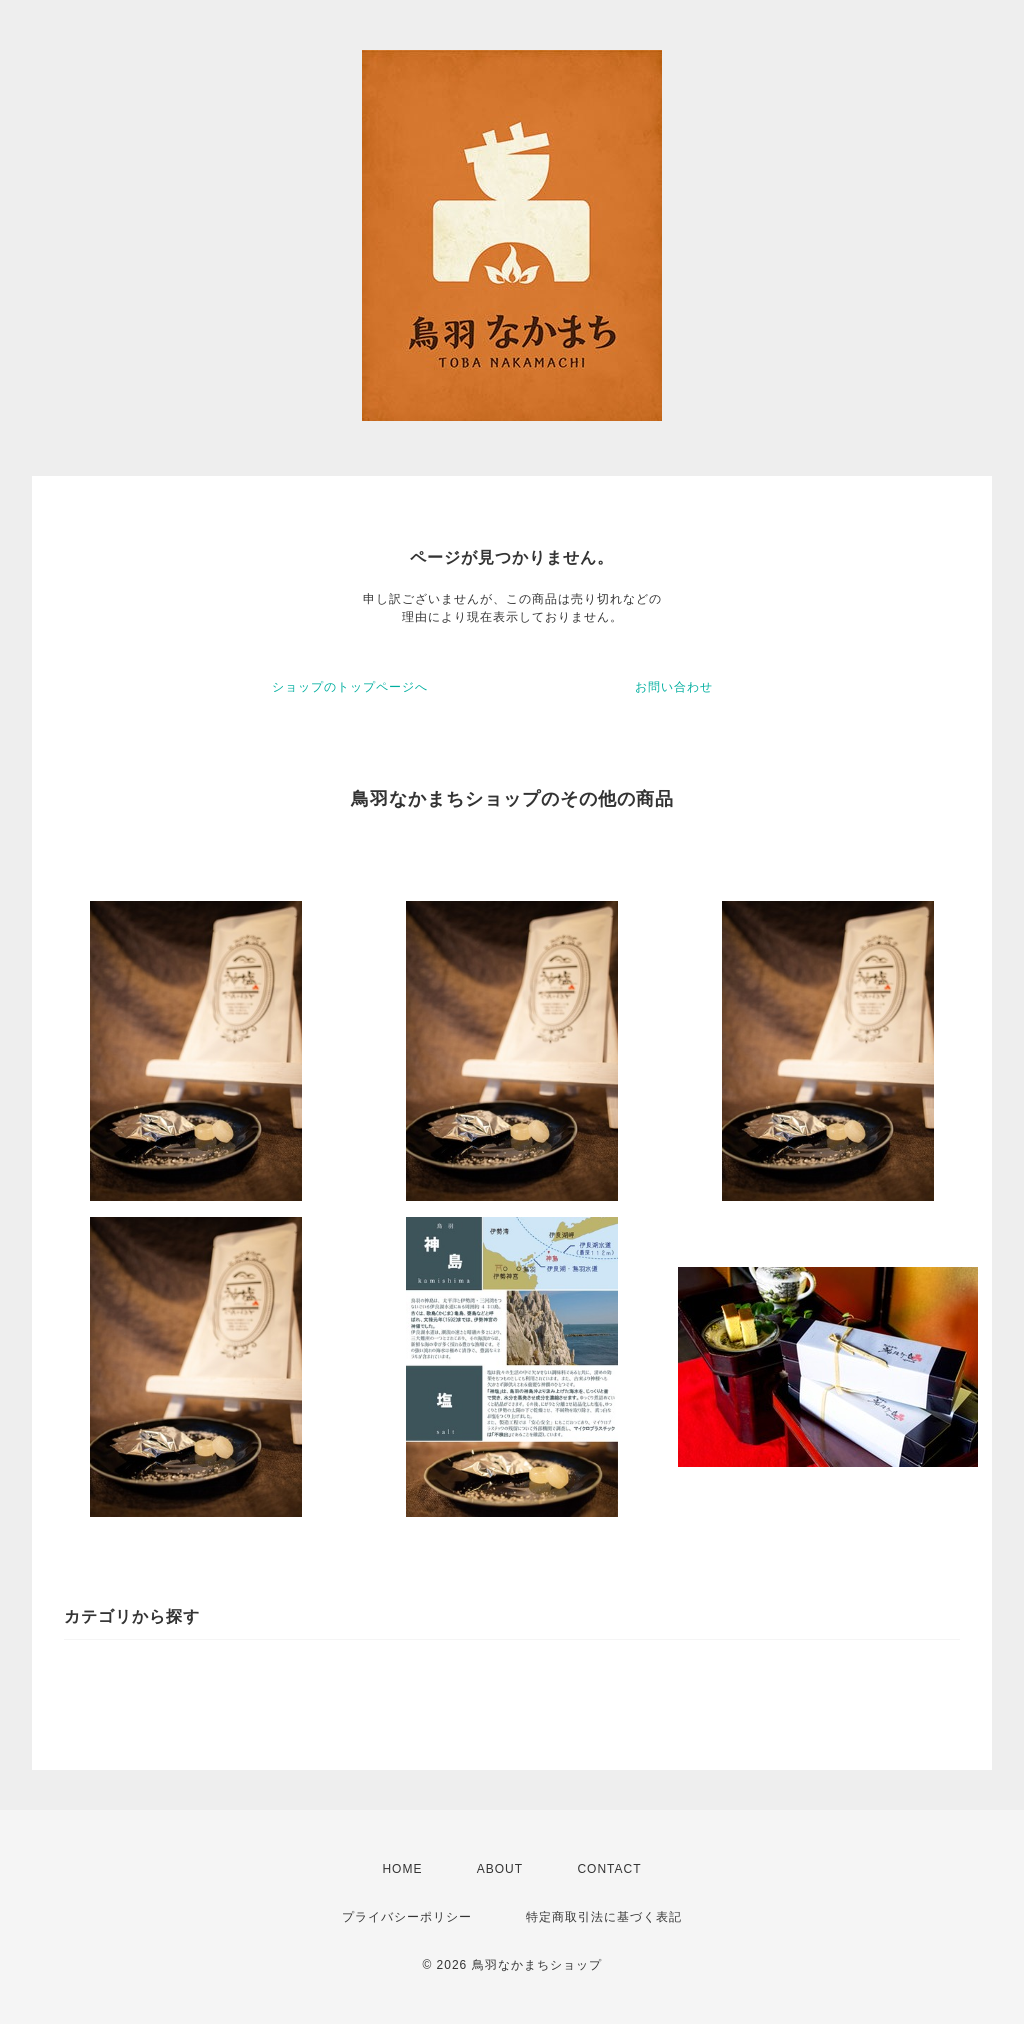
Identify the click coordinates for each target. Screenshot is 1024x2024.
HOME (402, 1869)
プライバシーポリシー (407, 1917)
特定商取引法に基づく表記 (604, 1917)
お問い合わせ (674, 687)
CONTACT (609, 1869)
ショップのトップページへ (350, 687)
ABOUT (500, 1869)
